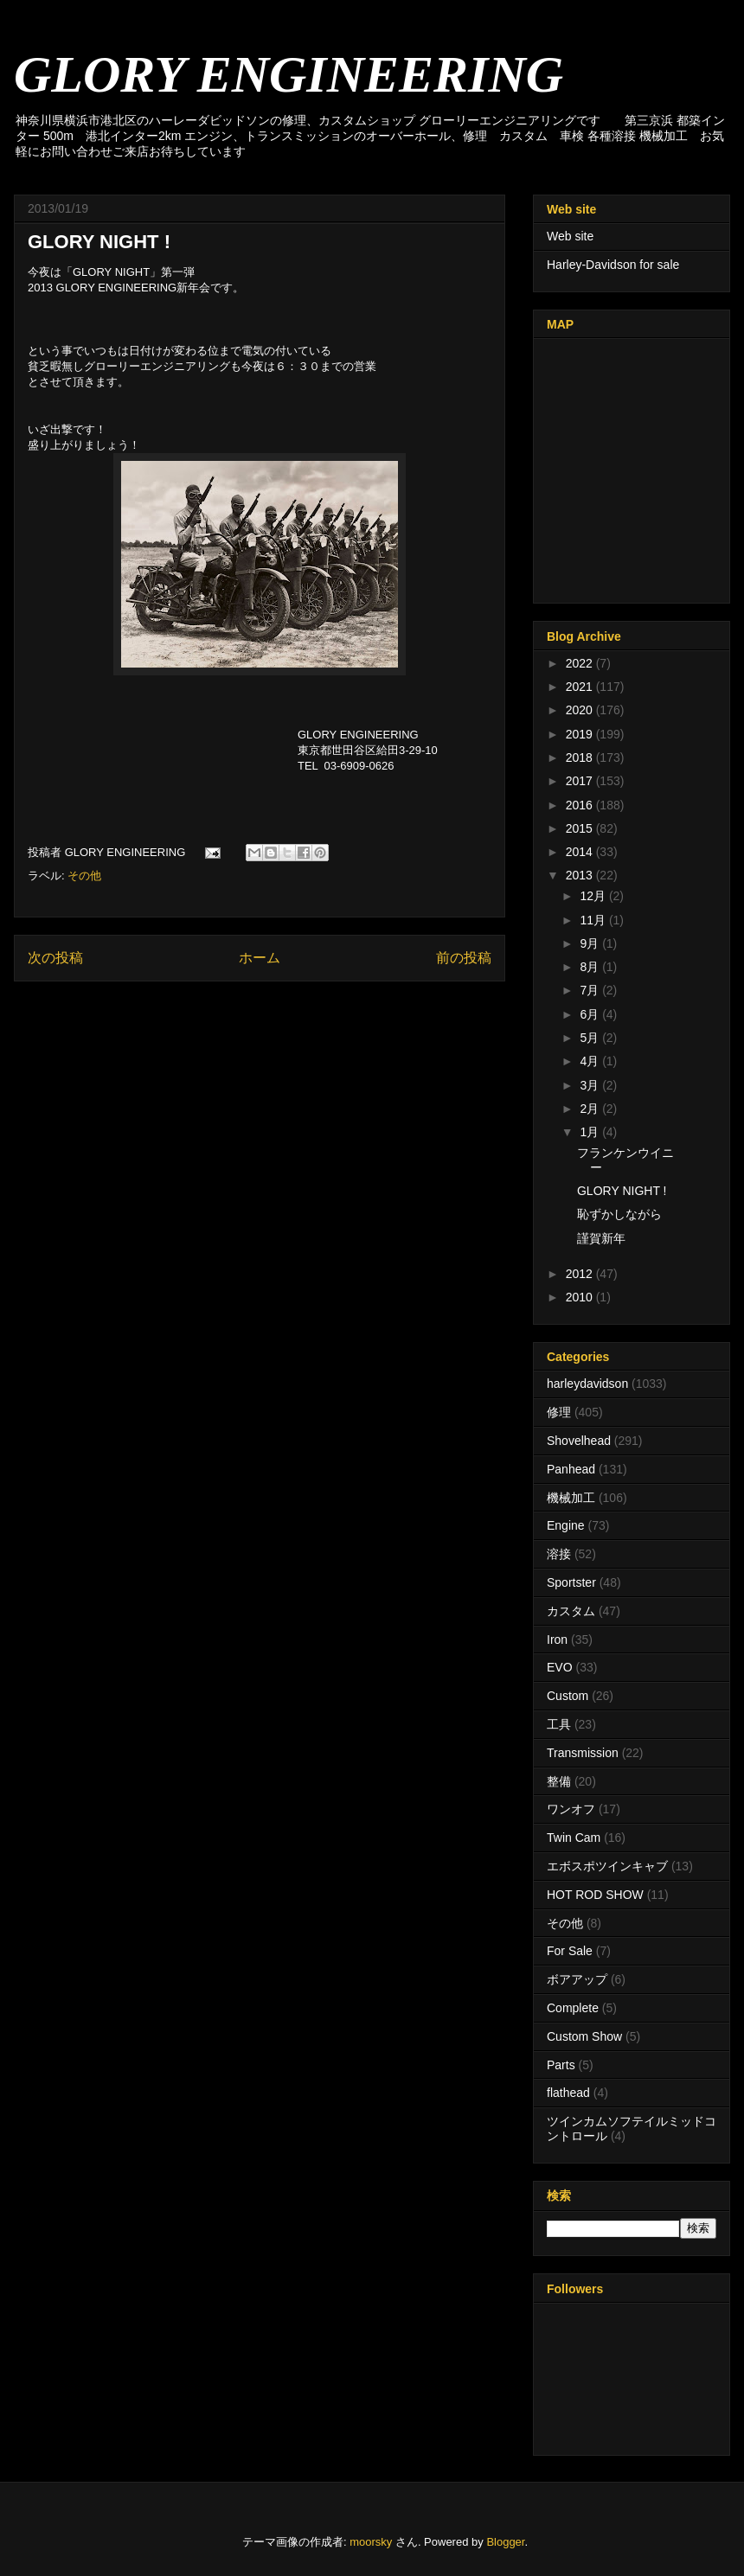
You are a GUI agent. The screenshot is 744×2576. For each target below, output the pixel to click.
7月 (591, 990)
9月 (591, 943)
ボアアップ (577, 1979)
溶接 (559, 1554)
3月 (591, 1085)
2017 (581, 781)
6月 (591, 1014)
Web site (570, 236)
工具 (559, 1724)
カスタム (571, 1611)
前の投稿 (463, 957)
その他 (84, 875)
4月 (591, 1061)
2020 (581, 710)
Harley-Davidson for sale (613, 265)
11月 (594, 920)
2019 (581, 734)
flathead (568, 2093)
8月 (591, 967)
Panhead (571, 1469)
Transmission (583, 1753)
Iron (557, 1639)
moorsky (371, 2541)
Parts (561, 2065)
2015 (581, 828)
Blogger (505, 2541)
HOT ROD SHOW (595, 1895)
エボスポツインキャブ (607, 1866)
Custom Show (584, 2036)
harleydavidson (587, 1383)
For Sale (570, 1951)
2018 (581, 757)
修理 (559, 1412)
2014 (581, 852)
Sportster (571, 1582)
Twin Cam (573, 1837)
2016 (581, 805)
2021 (581, 687)
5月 (591, 1038)
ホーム (259, 957)
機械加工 (571, 1498)
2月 (591, 1108)
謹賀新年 (601, 1238)
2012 (581, 1274)
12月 (594, 896)
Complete (573, 2008)
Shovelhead (579, 1441)
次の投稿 (55, 957)
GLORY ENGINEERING (288, 74)
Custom (567, 1696)
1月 (591, 1132)
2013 (581, 875)
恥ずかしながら (619, 1214)
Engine (566, 1525)
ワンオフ (571, 1809)
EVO (560, 1667)
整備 (559, 1781)
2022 (581, 663)
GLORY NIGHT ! (621, 1191)
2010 (581, 1297)
